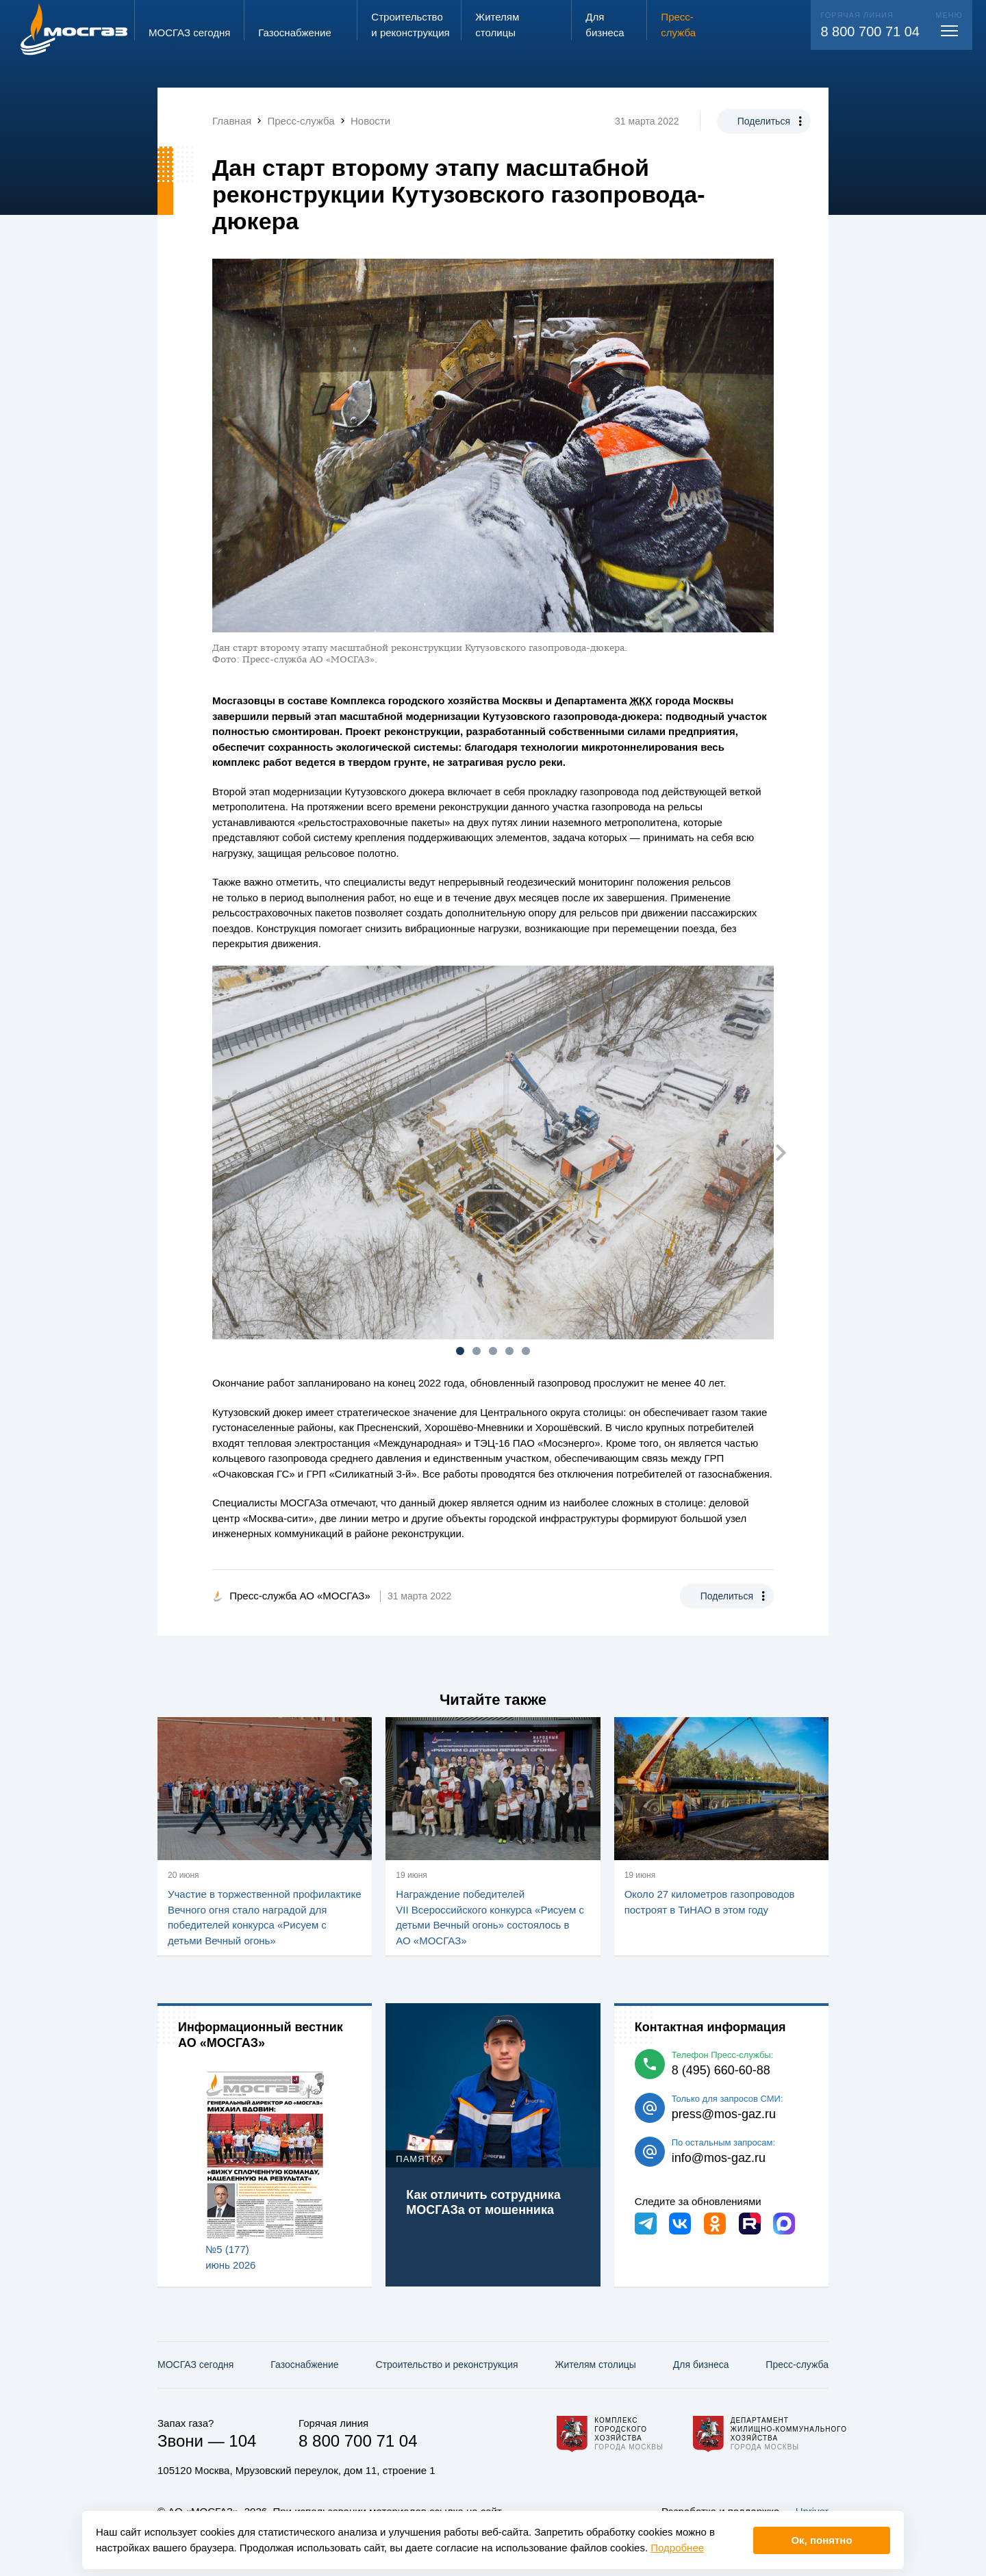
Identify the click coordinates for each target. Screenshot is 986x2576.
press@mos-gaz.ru (724, 2114)
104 (242, 2441)
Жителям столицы (595, 2364)
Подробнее (677, 2547)
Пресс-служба (797, 2364)
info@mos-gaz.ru (719, 2158)
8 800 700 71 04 (870, 31)
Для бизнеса (701, 2364)
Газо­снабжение (304, 2364)
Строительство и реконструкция (447, 2364)
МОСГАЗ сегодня (195, 2364)
